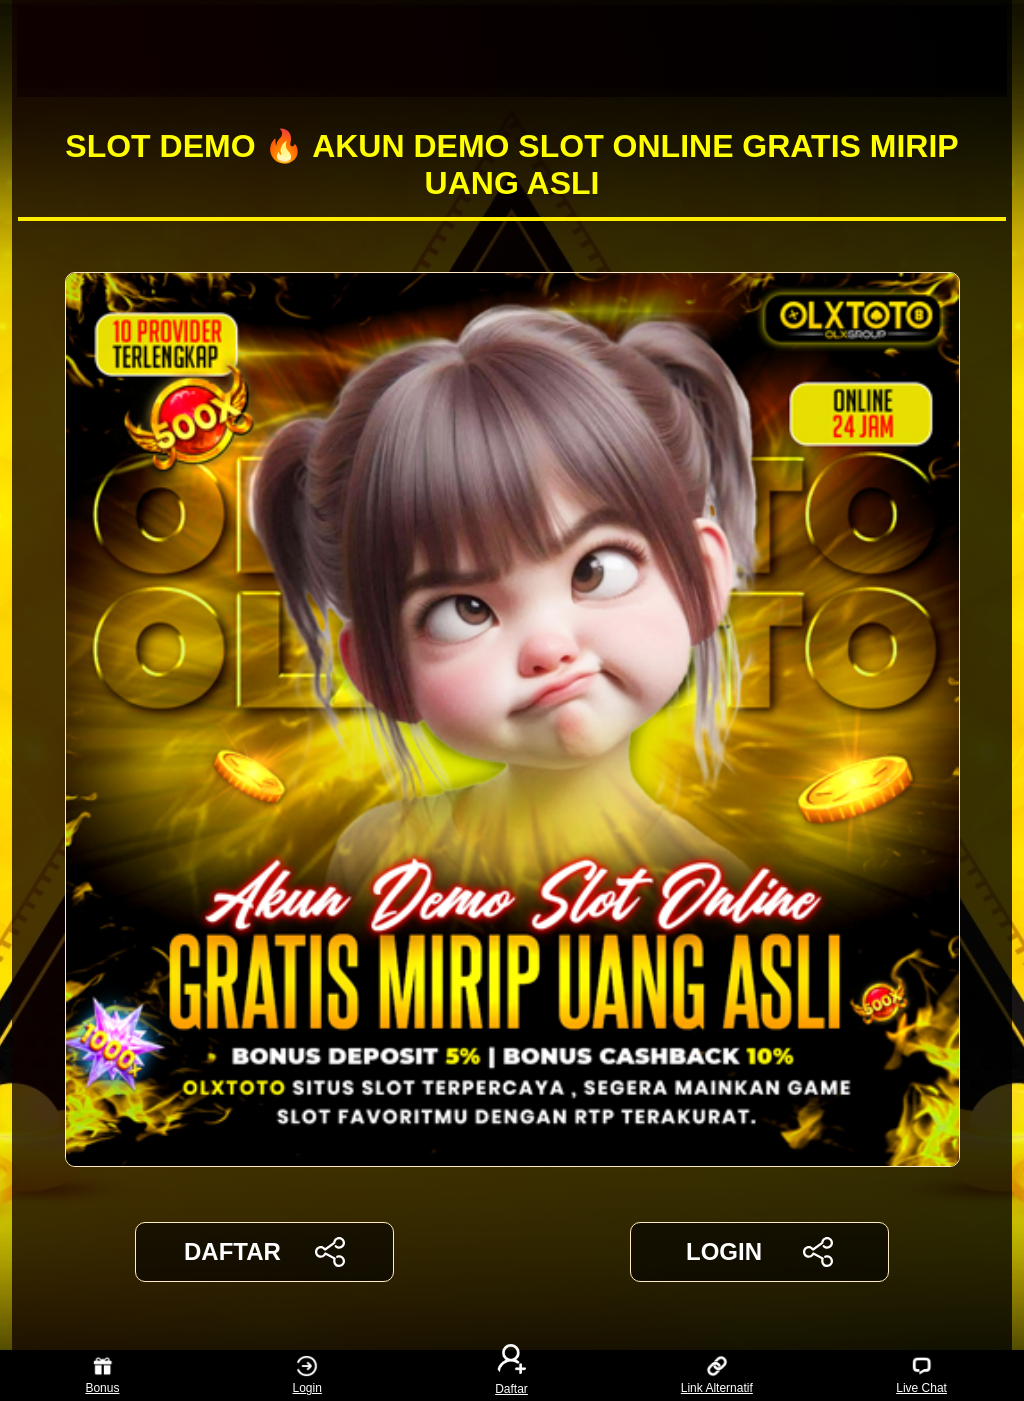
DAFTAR (264, 1252)
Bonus (102, 1375)
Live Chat (921, 1375)
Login (307, 1375)
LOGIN (759, 1252)
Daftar (512, 1375)
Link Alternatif (717, 1375)
